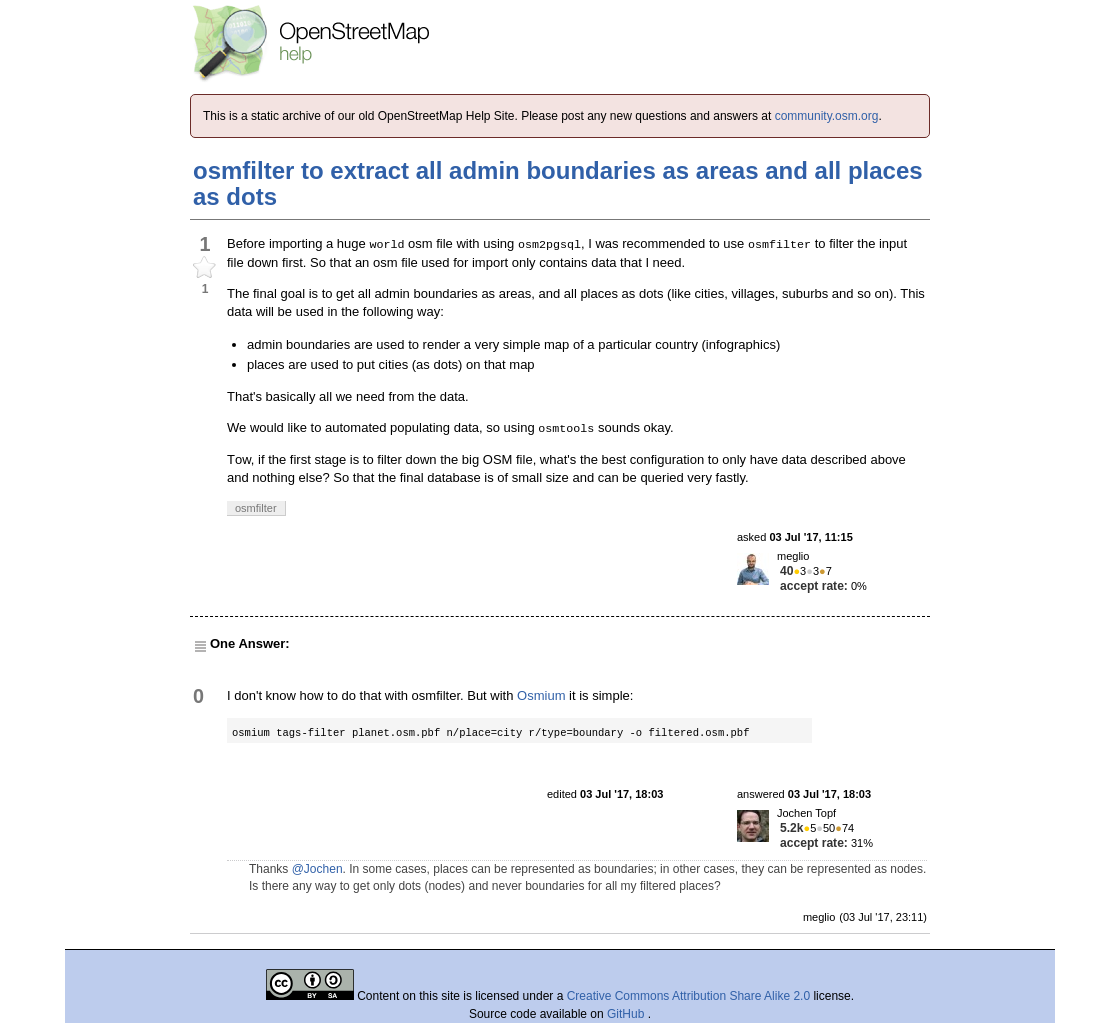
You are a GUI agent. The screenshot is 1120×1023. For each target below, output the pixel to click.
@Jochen (317, 869)
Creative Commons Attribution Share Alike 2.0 (688, 996)
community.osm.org (827, 116)
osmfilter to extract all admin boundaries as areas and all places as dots (558, 183)
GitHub (627, 1014)
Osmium (541, 695)
